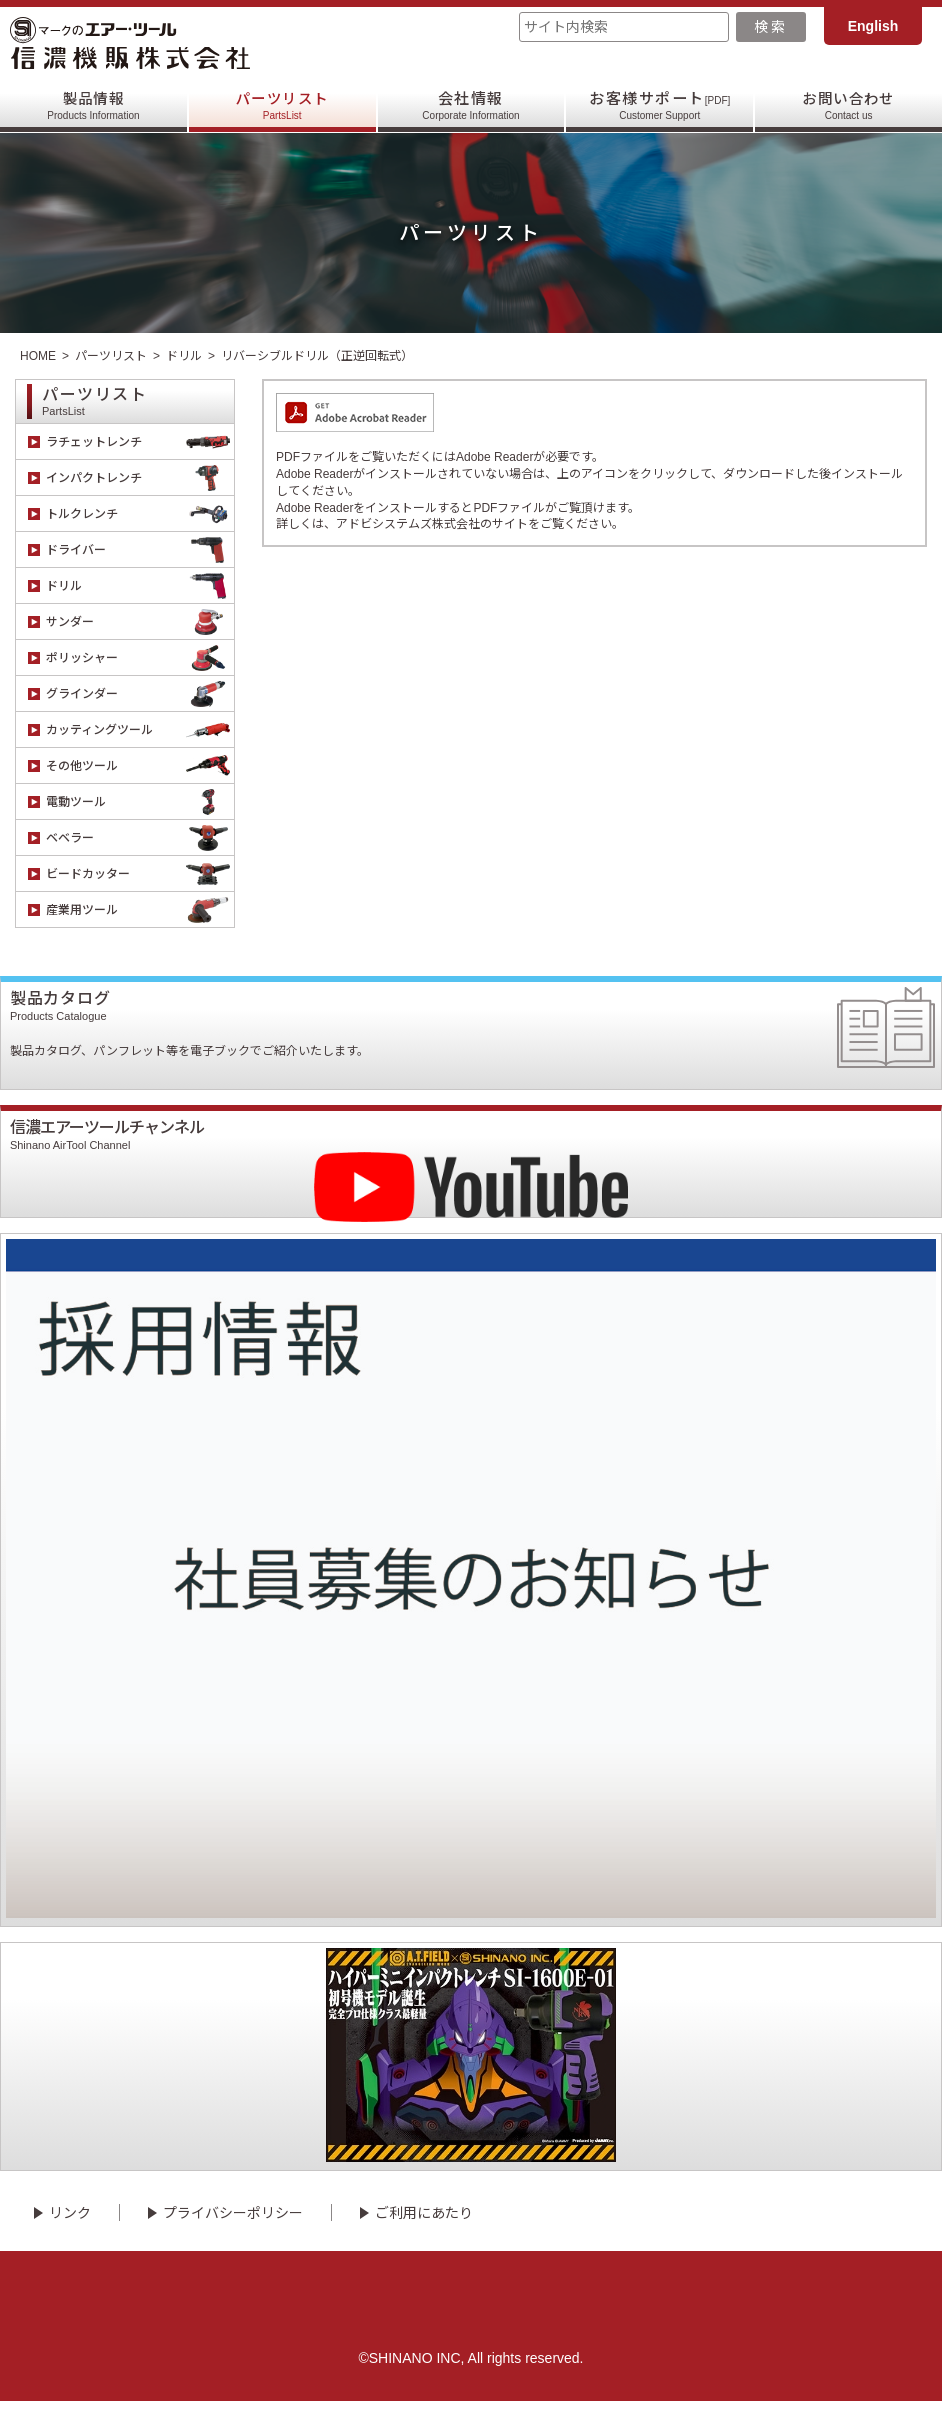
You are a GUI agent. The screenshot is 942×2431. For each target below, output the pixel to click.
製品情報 (93, 105)
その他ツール (140, 765)
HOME (38, 356)
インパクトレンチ (140, 477)
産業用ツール (140, 909)
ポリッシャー (140, 657)
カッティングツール (140, 729)
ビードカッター (140, 873)
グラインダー (140, 693)
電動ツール (140, 801)
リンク (70, 2242)
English (873, 26)
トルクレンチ (140, 513)
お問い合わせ (848, 105)
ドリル (184, 356)
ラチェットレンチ (140, 441)
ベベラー (140, 837)
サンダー (140, 621)
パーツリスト (282, 105)
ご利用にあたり (424, 2242)
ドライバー (140, 549)
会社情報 (470, 105)
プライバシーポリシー (233, 2242)
